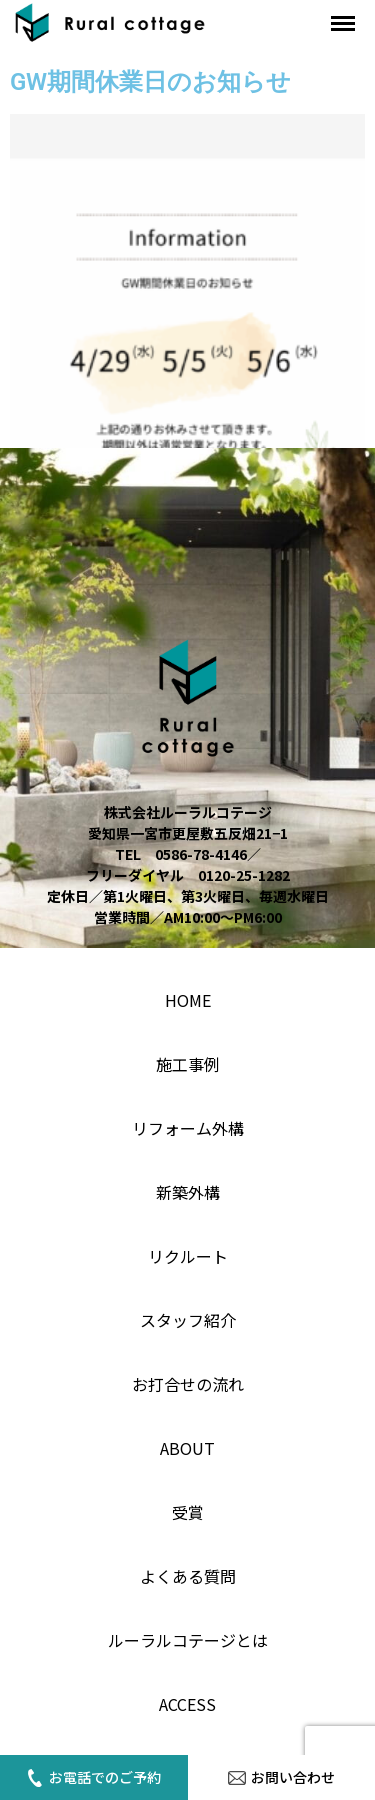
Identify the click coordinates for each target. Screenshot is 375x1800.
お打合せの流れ (188, 1384)
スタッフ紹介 (188, 1320)
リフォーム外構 (188, 1128)
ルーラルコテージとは (188, 1640)
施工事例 (188, 1064)
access (187, 1704)
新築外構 (188, 1192)
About (187, 1448)
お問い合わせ (281, 1777)
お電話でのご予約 (93, 1777)
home (188, 1000)
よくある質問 (188, 1576)
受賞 (188, 1512)
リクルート (188, 1256)
